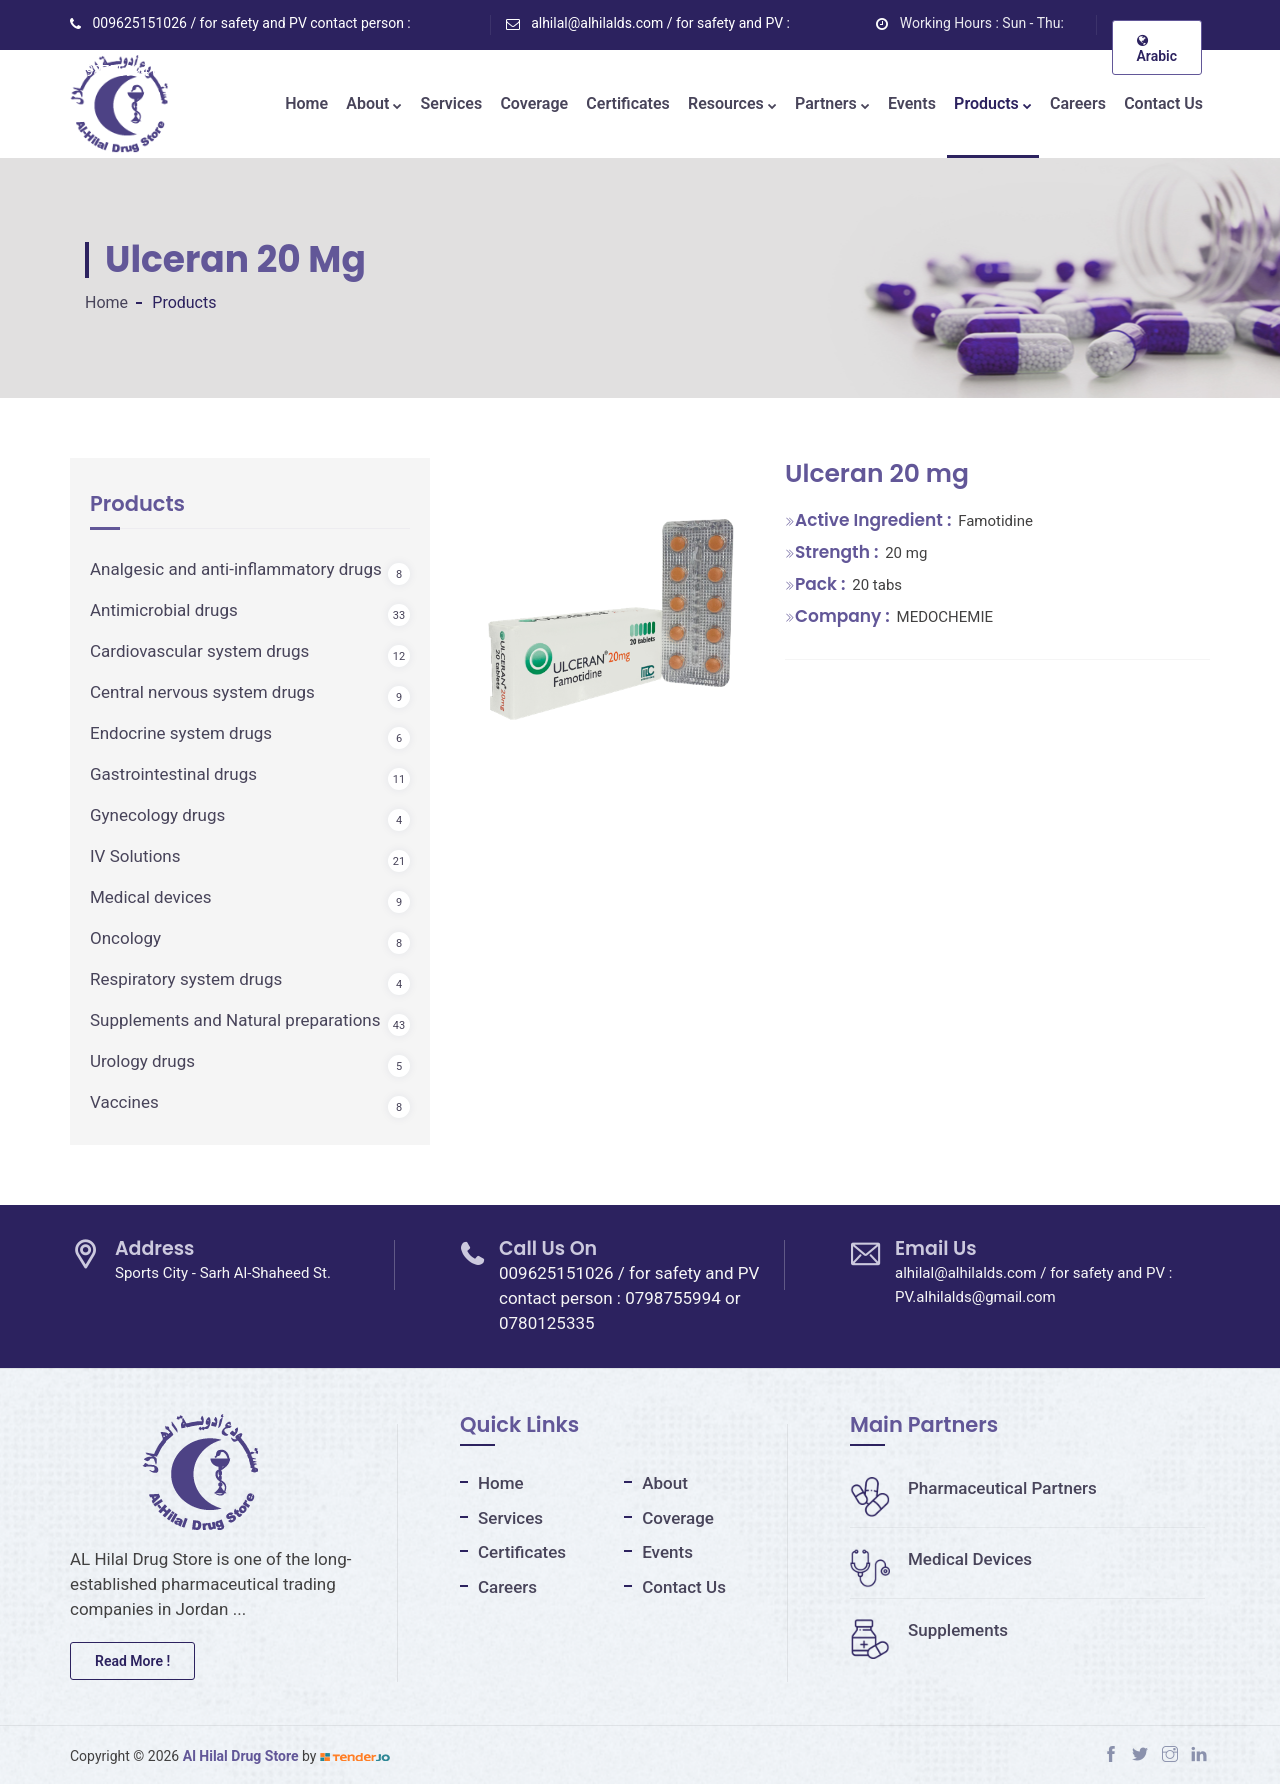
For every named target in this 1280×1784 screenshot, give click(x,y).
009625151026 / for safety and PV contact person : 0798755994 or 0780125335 (629, 1298)
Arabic (1157, 49)
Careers (1078, 103)
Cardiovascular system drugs (199, 651)
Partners (832, 103)
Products (993, 103)
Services (452, 103)
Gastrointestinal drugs (173, 774)
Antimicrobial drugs (164, 610)
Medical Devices (941, 1559)
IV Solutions (135, 856)
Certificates (627, 103)
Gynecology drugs (157, 815)
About (374, 103)
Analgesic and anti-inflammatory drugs (236, 569)
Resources (732, 103)
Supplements (929, 1630)
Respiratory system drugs (186, 979)
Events (912, 103)
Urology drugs (142, 1061)
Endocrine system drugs (181, 733)
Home (306, 103)
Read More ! (132, 1661)
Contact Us (1163, 103)
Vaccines (124, 1102)
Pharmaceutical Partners (973, 1488)
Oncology (125, 938)
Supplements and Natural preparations (235, 1020)
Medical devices (151, 897)
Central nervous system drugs (202, 692)
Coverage (534, 103)
